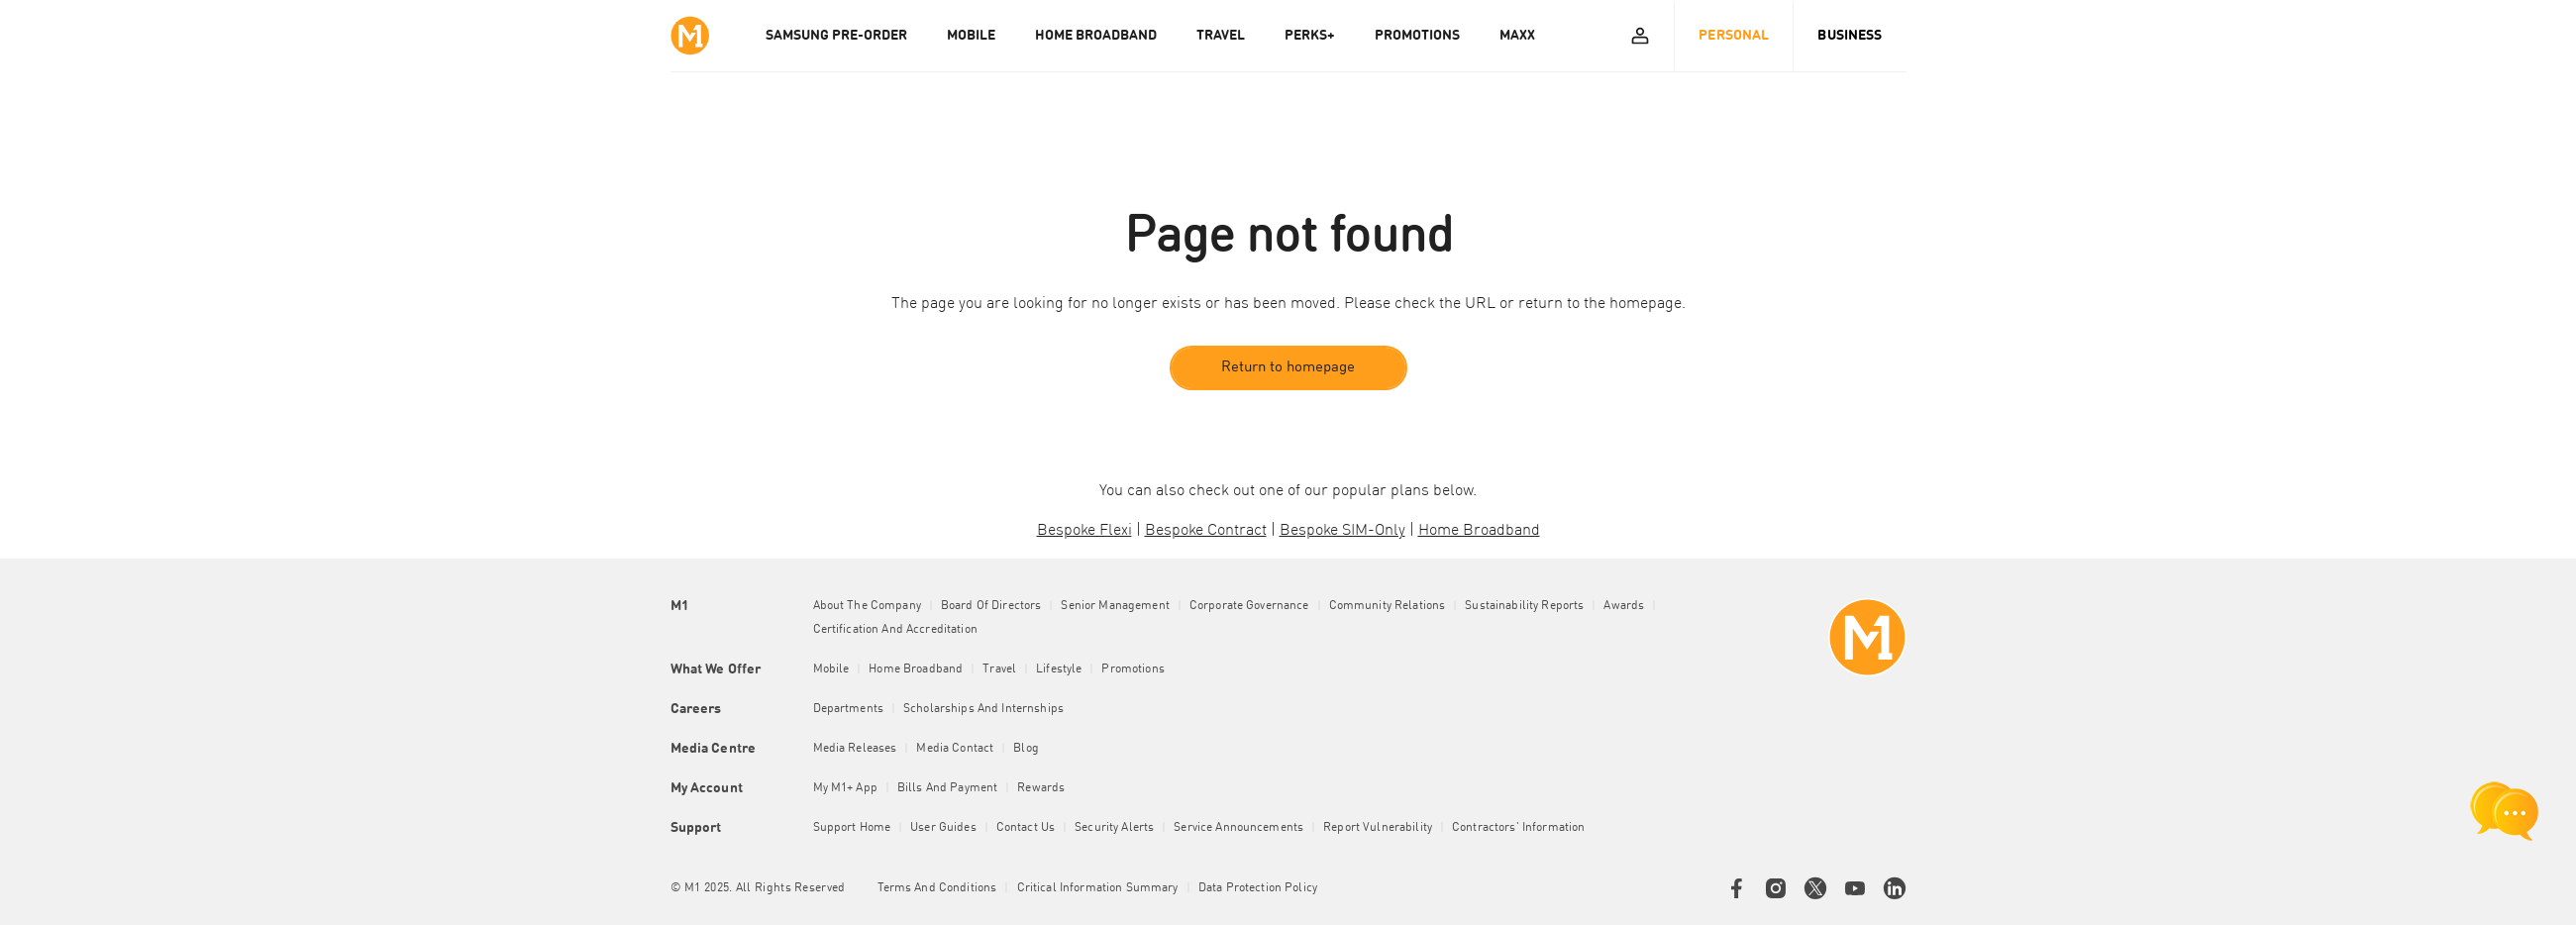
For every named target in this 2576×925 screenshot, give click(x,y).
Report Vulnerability (1377, 828)
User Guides (943, 828)
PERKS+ (1310, 36)
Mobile (831, 669)
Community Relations (1387, 606)
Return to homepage (1288, 367)
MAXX (1517, 36)
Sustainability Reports (1524, 606)
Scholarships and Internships (983, 709)
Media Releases (855, 749)
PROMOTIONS (1417, 36)
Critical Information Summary (1098, 888)
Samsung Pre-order (836, 36)
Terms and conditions (937, 888)
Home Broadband (916, 669)
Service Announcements (1238, 828)
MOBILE (971, 36)
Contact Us (1025, 828)
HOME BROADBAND (1096, 36)
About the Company (867, 606)
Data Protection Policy (1257, 888)
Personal (1734, 36)
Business (1849, 36)
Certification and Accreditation (895, 630)
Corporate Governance (1249, 606)
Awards (1623, 606)
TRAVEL (1220, 36)
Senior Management (1115, 606)
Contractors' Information (1518, 828)
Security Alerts (1114, 828)
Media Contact (954, 749)
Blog (1026, 749)
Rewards (1041, 788)
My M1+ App (845, 788)
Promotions (1132, 669)
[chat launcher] (2504, 811)
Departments (848, 709)
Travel (999, 669)
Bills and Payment (947, 788)
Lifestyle (1059, 669)
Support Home (852, 828)
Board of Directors (991, 606)
